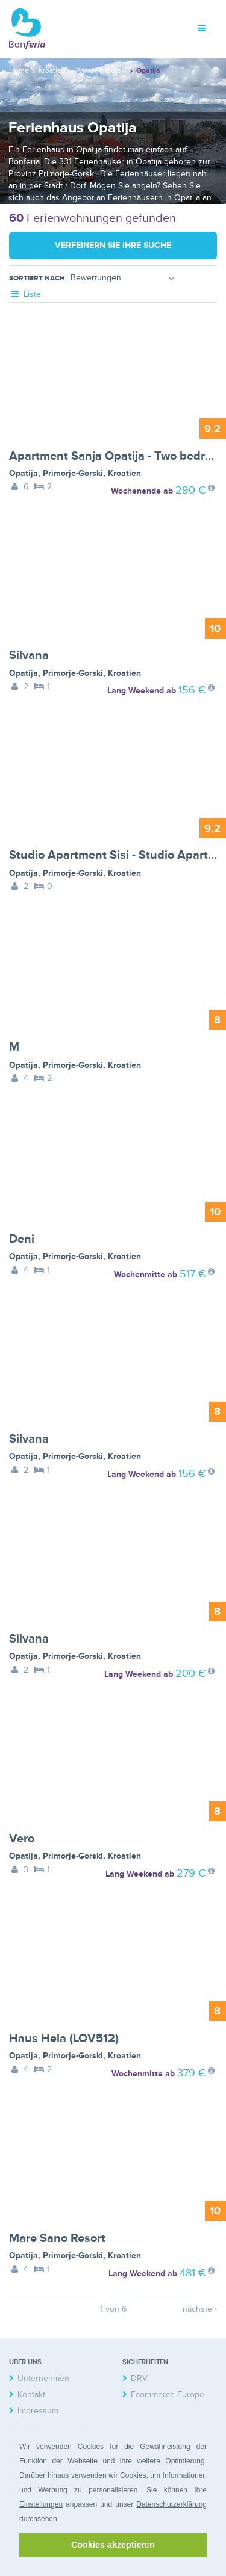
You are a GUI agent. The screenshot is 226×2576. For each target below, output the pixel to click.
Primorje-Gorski (73, 473)
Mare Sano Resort (57, 2238)
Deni (21, 1239)
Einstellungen (41, 2504)
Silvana (29, 655)
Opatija (23, 473)
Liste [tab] (25, 294)
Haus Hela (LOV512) (64, 2038)
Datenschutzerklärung (171, 2504)
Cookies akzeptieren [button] (113, 2545)
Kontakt (31, 2394)
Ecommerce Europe (167, 2394)
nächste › (200, 2309)
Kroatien (124, 473)
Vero (21, 1838)
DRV (139, 2378)
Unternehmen (43, 2378)
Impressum (37, 2411)
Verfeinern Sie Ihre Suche (113, 245)
